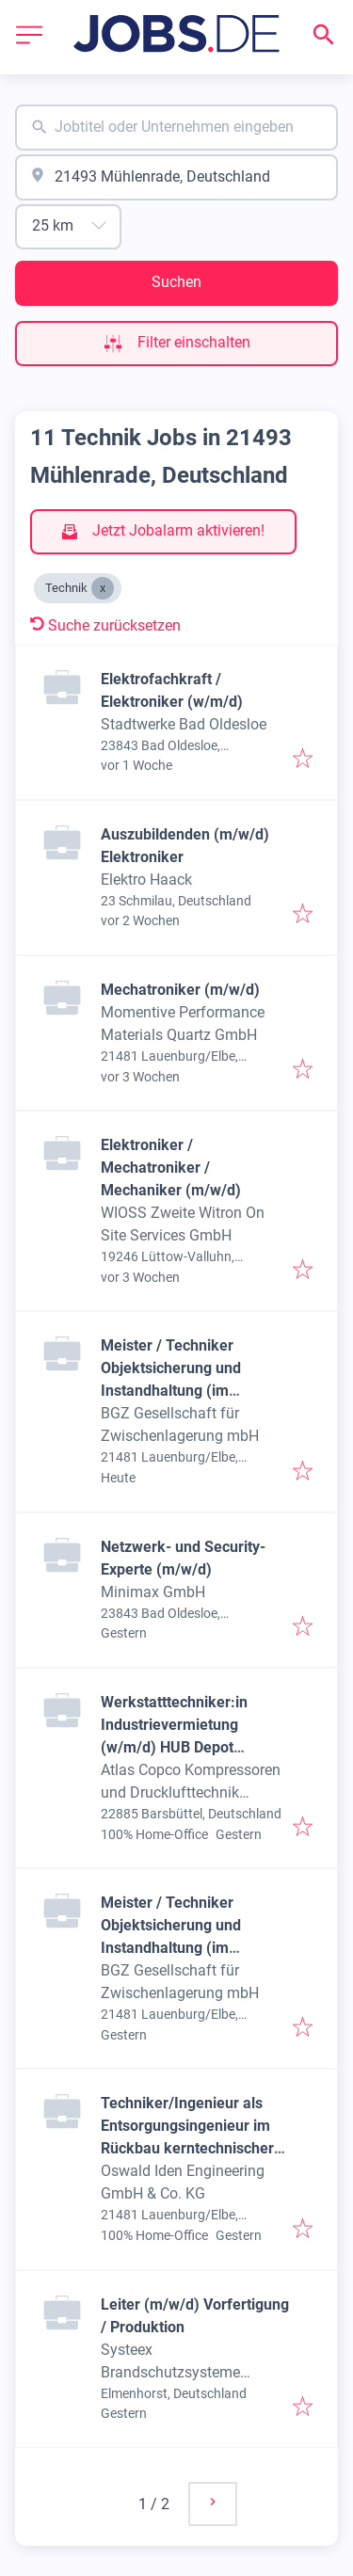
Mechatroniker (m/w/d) (180, 990)
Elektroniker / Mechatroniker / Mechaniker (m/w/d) (171, 1167)
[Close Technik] (102, 588)
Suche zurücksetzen (105, 625)
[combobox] (176, 127)
